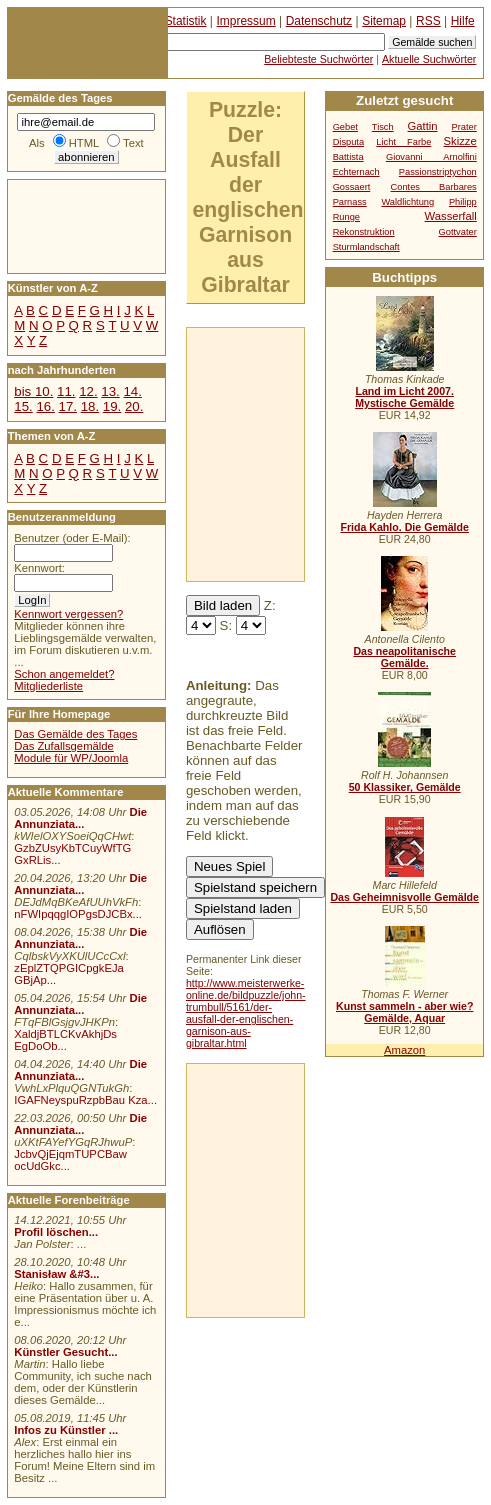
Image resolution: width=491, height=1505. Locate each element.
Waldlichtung (407, 202)
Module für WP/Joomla (71, 758)
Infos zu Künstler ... (66, 1430)
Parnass (350, 202)
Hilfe (463, 21)
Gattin (423, 126)
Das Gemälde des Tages (75, 734)
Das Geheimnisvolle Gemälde (404, 897)
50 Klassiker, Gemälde (405, 787)
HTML (84, 143)
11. (66, 391)
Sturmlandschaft (366, 247)
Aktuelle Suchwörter (429, 59)
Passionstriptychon (438, 172)
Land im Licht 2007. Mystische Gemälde (404, 397)
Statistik (186, 21)
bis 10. (33, 391)
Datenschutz (319, 21)
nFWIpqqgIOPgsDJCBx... (78, 914)
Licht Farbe (403, 142)
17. (68, 406)
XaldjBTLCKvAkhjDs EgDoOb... (65, 1040)
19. (112, 406)
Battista (348, 157)
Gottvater (458, 232)
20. (134, 406)
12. (88, 391)
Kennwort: (39, 568)
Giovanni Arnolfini (431, 157)
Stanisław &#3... (56, 1274)
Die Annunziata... (80, 818)
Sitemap (384, 21)
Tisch (383, 127)
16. (45, 406)
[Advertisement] (68, 225)
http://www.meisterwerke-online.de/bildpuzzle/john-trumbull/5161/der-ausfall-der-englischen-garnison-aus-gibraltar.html (246, 1013)
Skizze (460, 141)
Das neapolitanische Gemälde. (404, 657)
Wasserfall (451, 216)
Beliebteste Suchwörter (318, 59)
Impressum (246, 21)
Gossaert (352, 187)
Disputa (348, 142)
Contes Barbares (434, 187)
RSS (428, 21)
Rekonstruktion (364, 232)
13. (110, 391)
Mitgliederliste (48, 686)
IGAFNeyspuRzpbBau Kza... (85, 1100)
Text (133, 143)
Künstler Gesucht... (65, 1352)
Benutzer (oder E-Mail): (72, 538)
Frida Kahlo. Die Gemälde (404, 527)
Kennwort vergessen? (68, 614)
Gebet (345, 127)
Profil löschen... (56, 1232)
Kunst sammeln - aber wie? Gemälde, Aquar (404, 1012)
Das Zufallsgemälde (64, 746)
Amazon (404, 1050)
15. (23, 406)
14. (132, 391)
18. (90, 406)
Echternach (356, 172)
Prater (463, 127)
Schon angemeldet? (64, 674)
